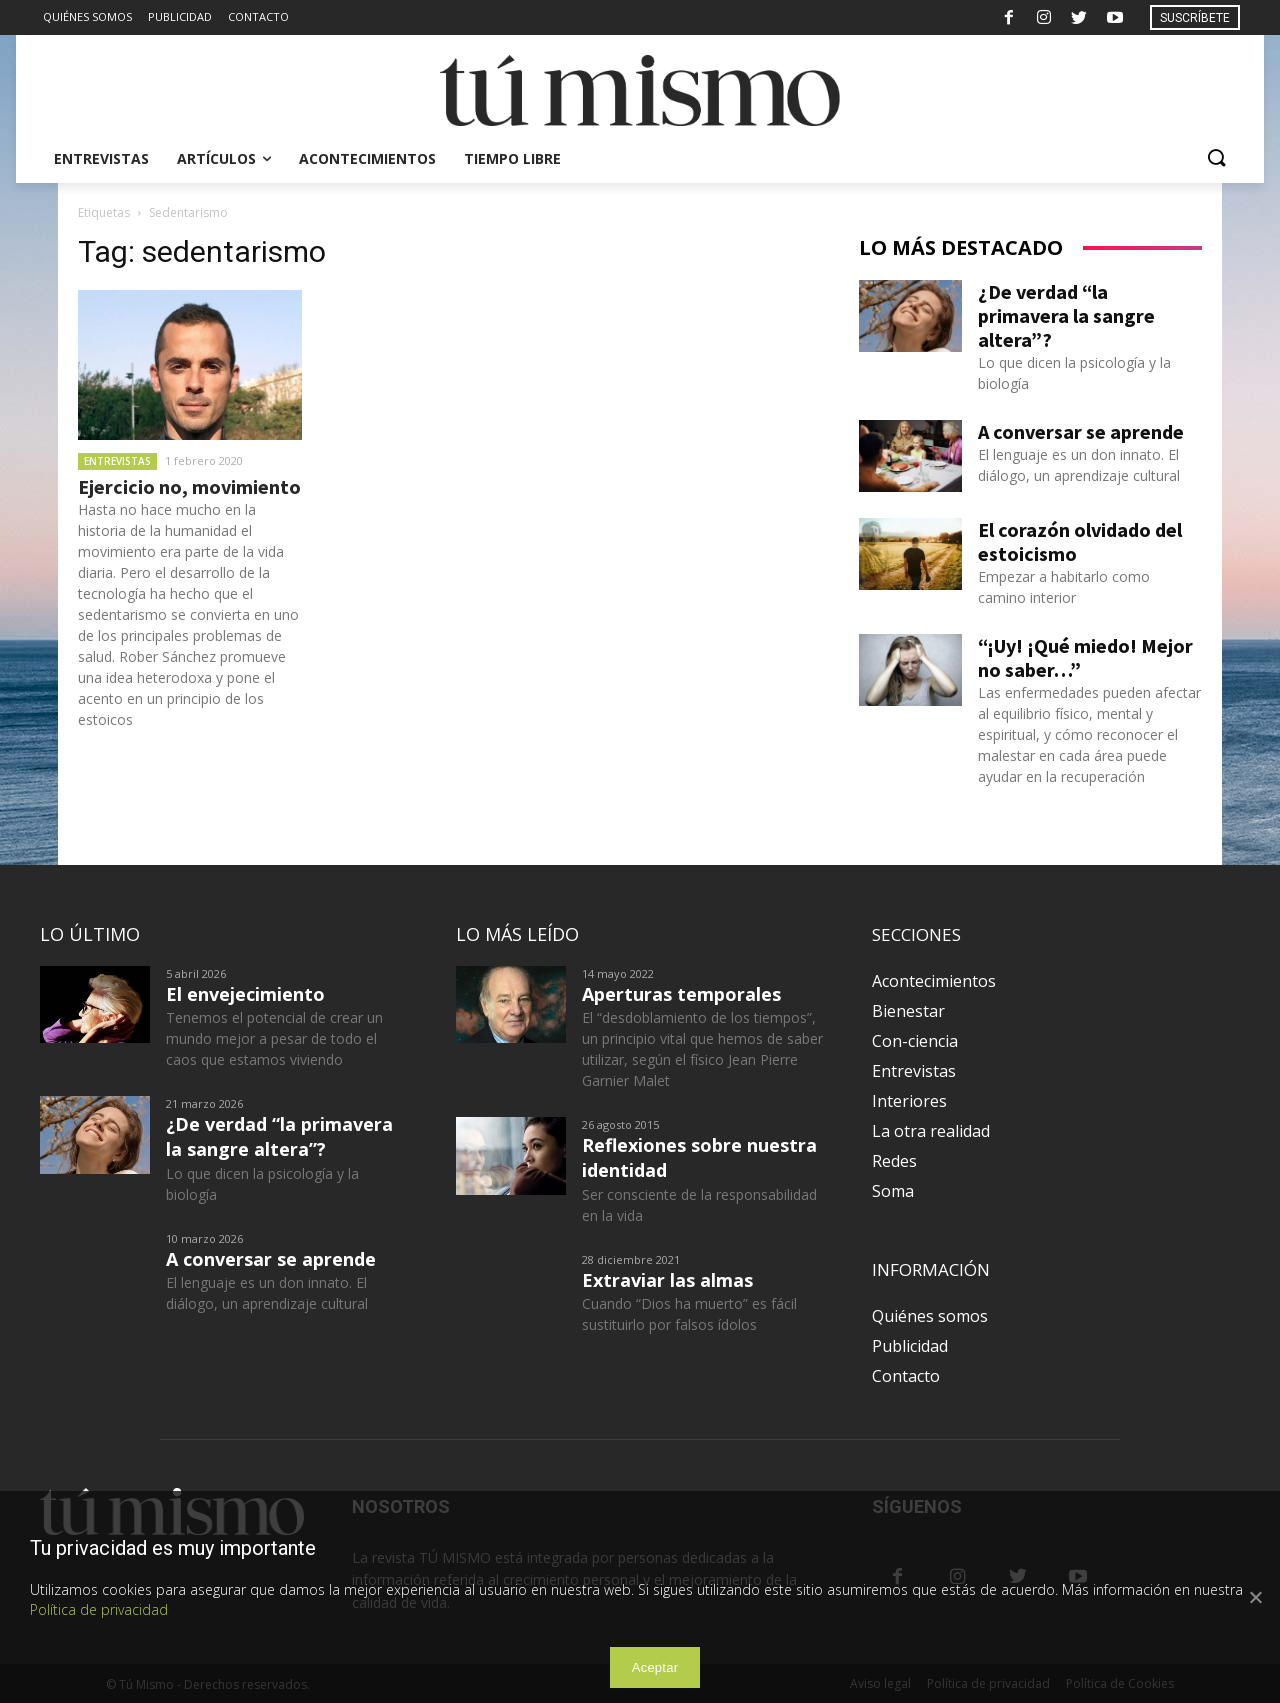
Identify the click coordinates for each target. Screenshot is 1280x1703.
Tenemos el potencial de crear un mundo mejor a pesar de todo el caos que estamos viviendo (274, 1038)
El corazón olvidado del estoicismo (1080, 541)
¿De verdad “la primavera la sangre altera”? (1066, 315)
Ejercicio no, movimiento (189, 486)
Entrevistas (117, 461)
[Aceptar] (1255, 1597)
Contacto (906, 1376)
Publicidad (910, 1346)
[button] (1216, 159)
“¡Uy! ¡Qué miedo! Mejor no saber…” (1085, 657)
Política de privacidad (99, 1609)
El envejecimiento (245, 994)
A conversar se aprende (1081, 431)
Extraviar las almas (667, 1280)
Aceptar (655, 1667)
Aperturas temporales (681, 994)
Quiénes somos (930, 1316)
